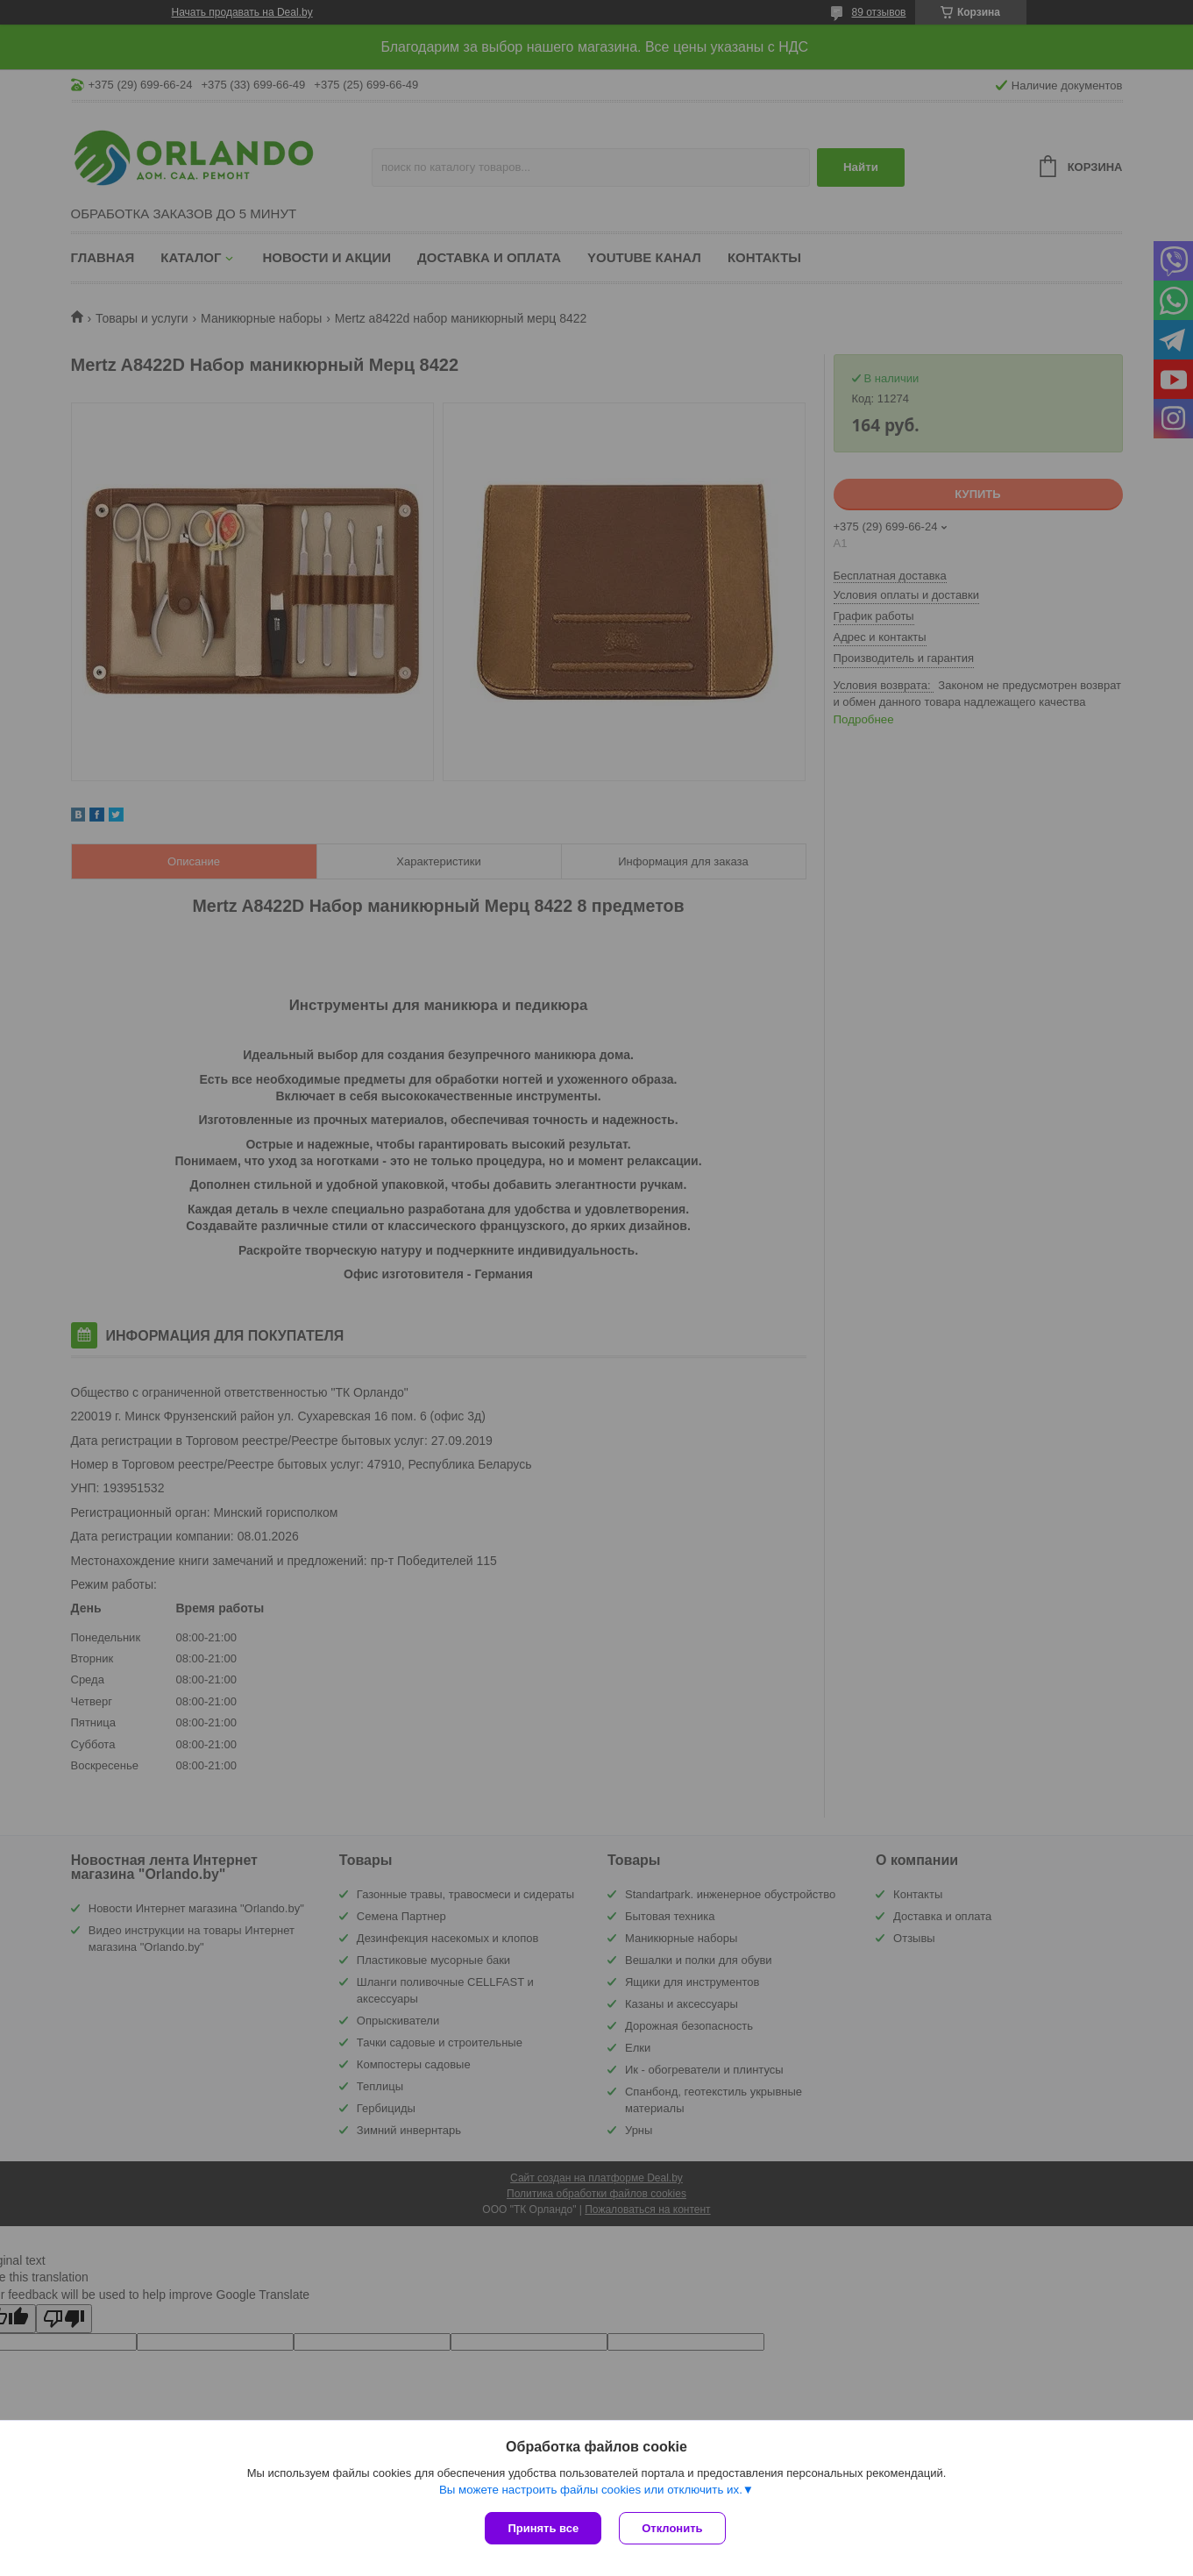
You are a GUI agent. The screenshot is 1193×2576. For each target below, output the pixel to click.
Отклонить (672, 2528)
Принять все (543, 2528)
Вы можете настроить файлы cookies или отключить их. (590, 2489)
